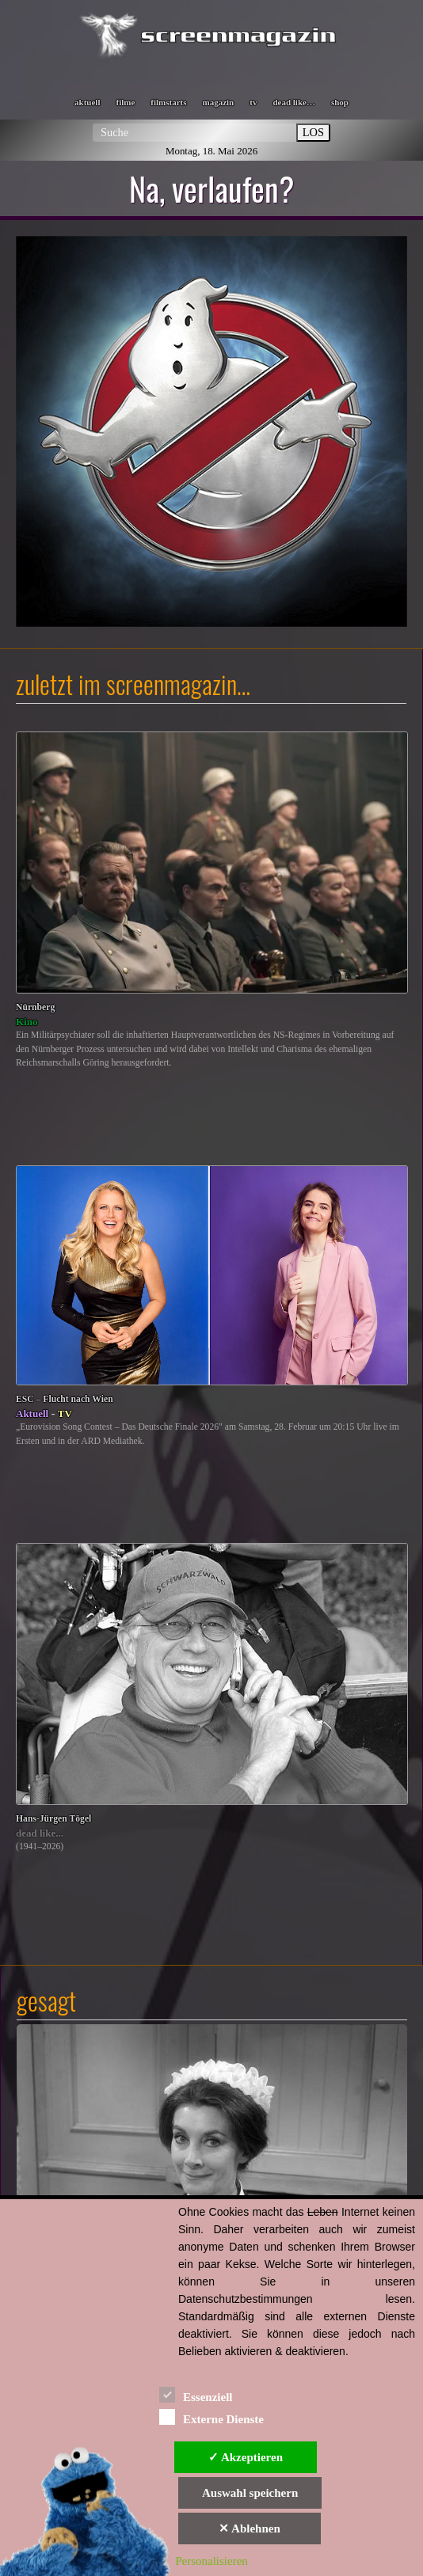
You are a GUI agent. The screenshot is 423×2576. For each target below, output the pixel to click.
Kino (26, 1022)
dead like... (39, 1833)
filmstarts (168, 102)
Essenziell (196, 2394)
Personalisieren (211, 2561)
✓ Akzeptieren (245, 2457)
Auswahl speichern (250, 2493)
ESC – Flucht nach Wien (64, 1399)
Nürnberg (35, 1007)
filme (125, 102)
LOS (313, 132)
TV (65, 1413)
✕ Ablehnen (249, 2528)
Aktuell (32, 1413)
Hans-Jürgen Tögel (53, 1819)
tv (253, 102)
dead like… (293, 102)
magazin (218, 102)
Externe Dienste (211, 2416)
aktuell (87, 102)
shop (340, 102)
